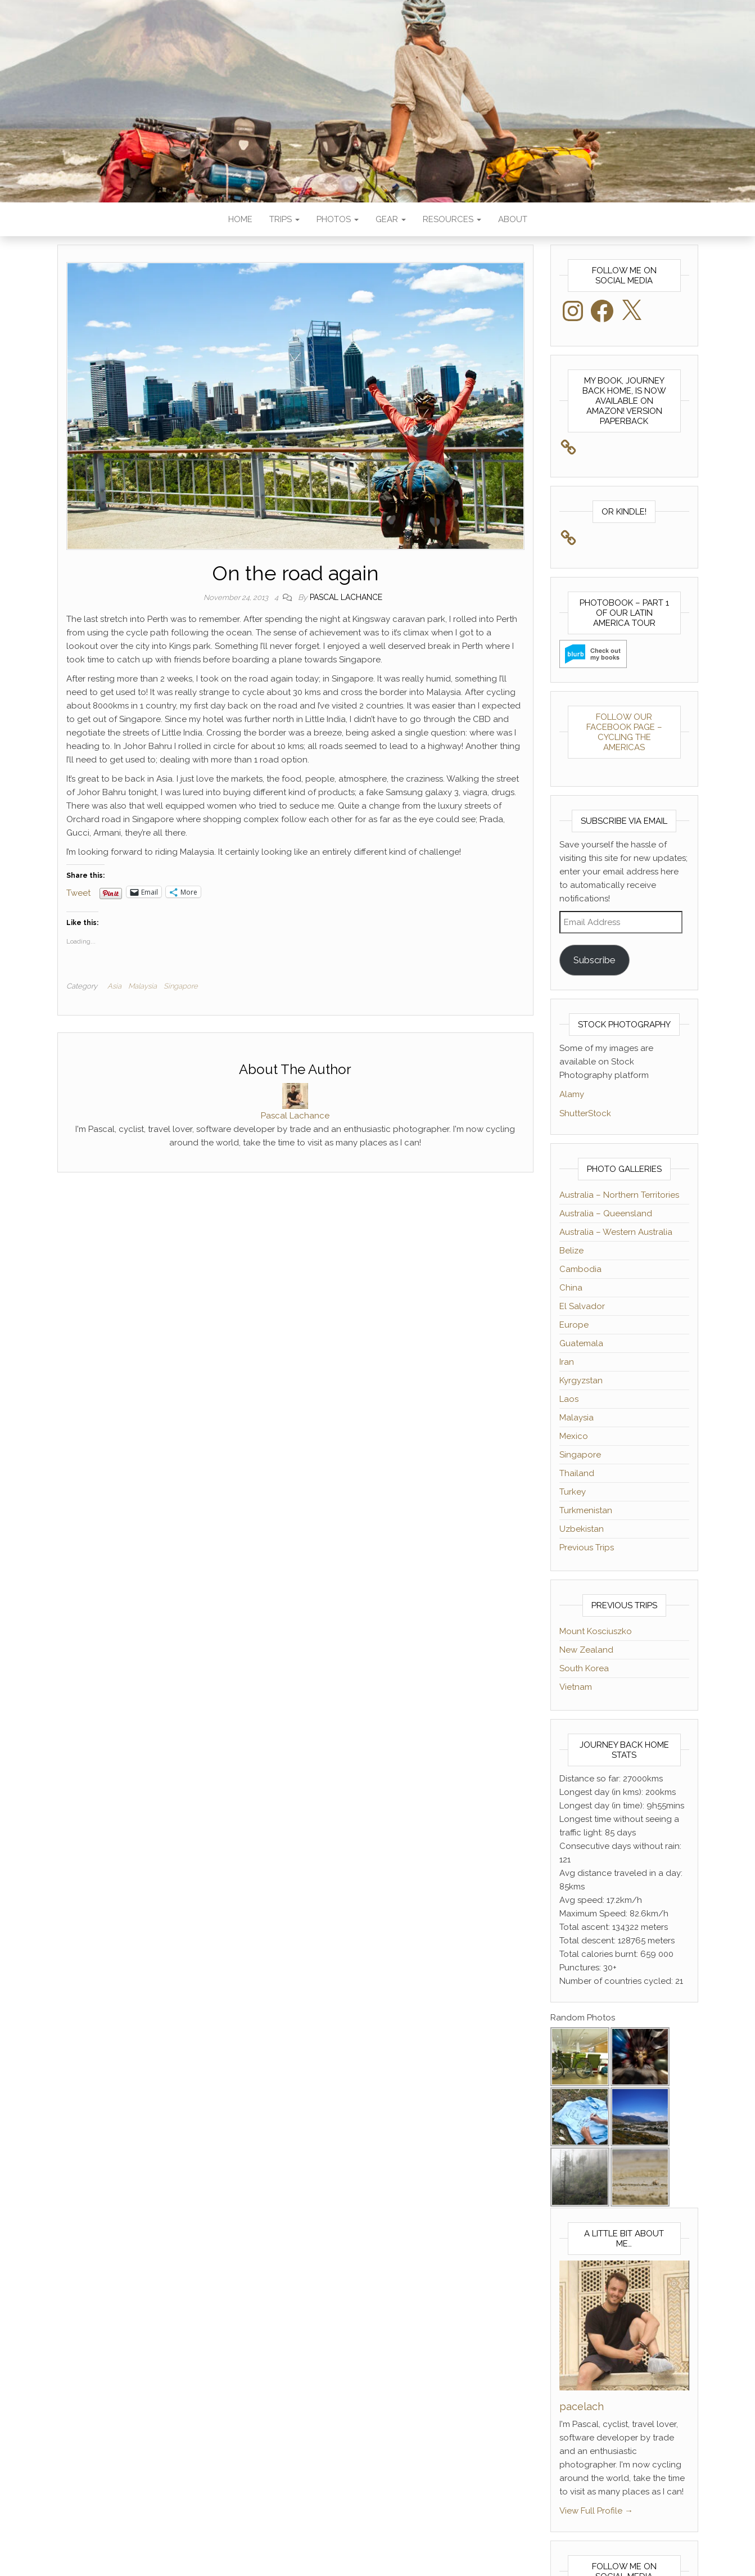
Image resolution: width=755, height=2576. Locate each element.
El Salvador (582, 1306)
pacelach (581, 2406)
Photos (338, 219)
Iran (566, 1362)
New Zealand (586, 1650)
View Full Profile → (596, 2511)
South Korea (584, 1668)
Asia (114, 986)
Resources (452, 219)
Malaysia (142, 986)
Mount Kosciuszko (595, 1631)
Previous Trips (586, 1547)
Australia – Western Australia (615, 1232)
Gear (391, 219)
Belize (571, 1251)
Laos (568, 1399)
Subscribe (594, 960)
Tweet (78, 892)
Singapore (181, 986)
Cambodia (580, 1269)
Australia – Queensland (605, 1213)
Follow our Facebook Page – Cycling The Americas (624, 732)
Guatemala (581, 1343)
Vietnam (575, 1687)
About (512, 219)
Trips (284, 219)
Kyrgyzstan (581, 1380)
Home (240, 219)
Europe (574, 1325)
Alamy (571, 1094)
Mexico (573, 1436)
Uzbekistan (581, 1529)
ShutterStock (585, 1113)
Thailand (576, 1473)
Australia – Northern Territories (619, 1195)
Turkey (572, 1492)
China (570, 1288)
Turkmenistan (585, 1510)
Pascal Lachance (346, 597)
